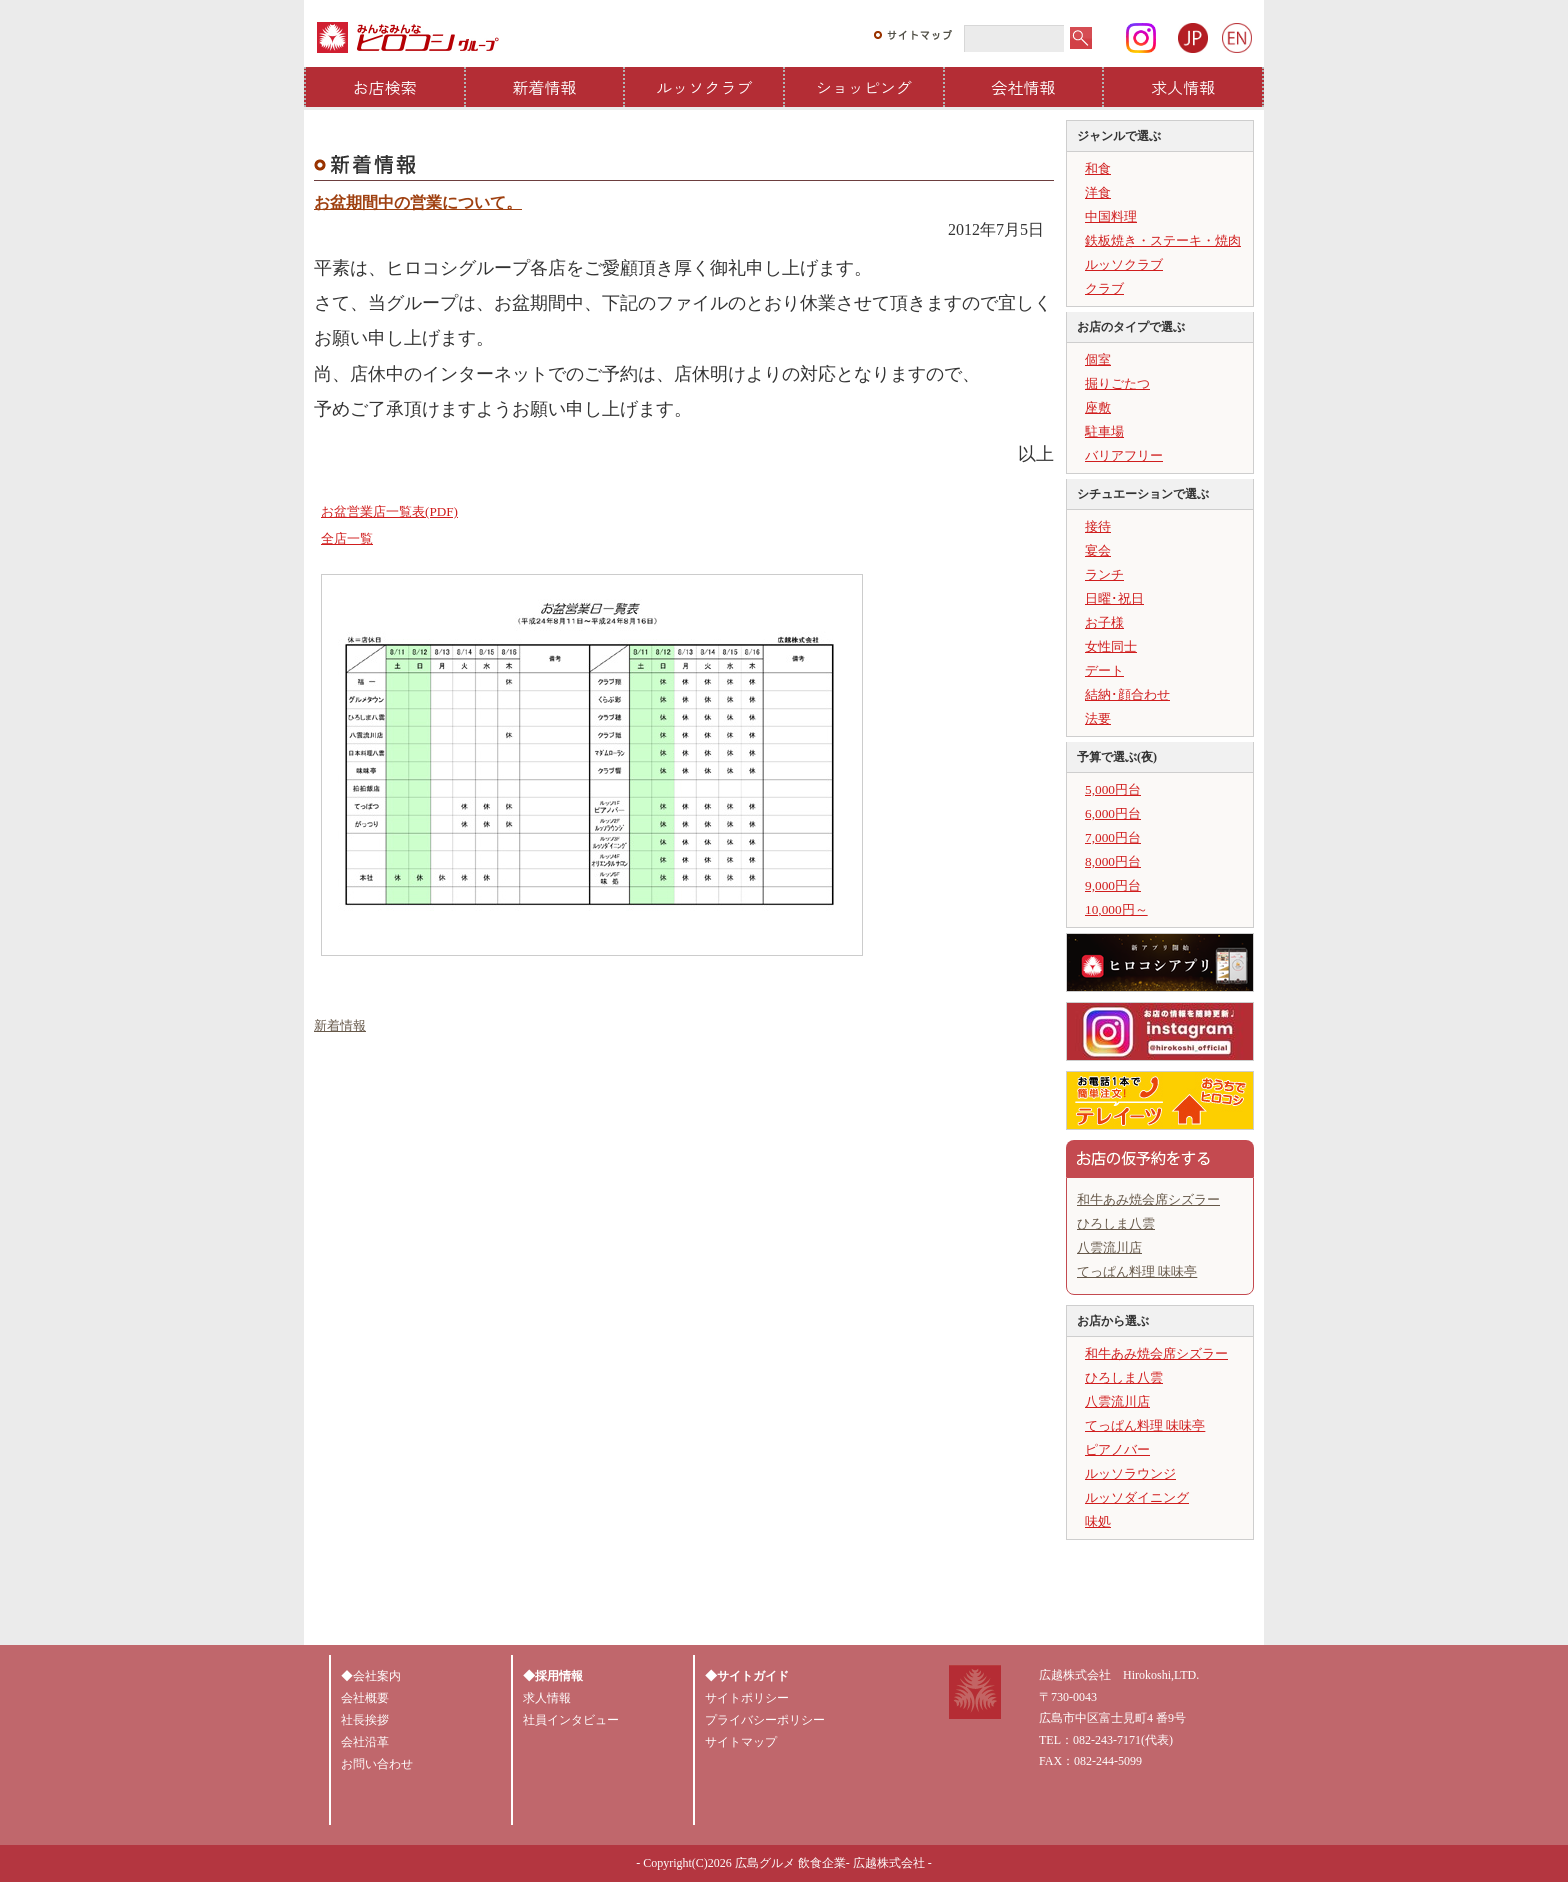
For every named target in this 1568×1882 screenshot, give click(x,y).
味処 (1098, 1521)
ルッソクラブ (704, 87)
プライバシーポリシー (765, 1720)
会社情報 (1024, 87)
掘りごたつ (1117, 383)
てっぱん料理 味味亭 (1137, 1271)
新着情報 (545, 87)
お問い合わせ (377, 1764)
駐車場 (1104, 431)
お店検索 (385, 87)
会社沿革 (365, 1742)
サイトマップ (741, 1742)
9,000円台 (1113, 885)
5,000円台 (1113, 789)
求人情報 (1183, 87)
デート (1104, 670)
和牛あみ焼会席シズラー (1148, 1199)
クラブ (1104, 288)
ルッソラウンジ (1130, 1473)
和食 (1098, 168)
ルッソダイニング (1137, 1497)
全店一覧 (347, 538)
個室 (1098, 359)
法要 (1098, 718)
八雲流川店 (1109, 1247)
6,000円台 (1113, 813)
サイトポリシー (747, 1698)
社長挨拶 (365, 1720)
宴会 (1098, 550)
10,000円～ (1116, 909)
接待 (1098, 526)
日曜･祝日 (1114, 598)
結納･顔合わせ (1127, 694)
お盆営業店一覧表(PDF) (389, 511)
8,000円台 (1113, 861)
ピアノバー (1117, 1449)
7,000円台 (1113, 837)
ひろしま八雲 (1116, 1223)
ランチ (1104, 574)
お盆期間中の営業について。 (418, 202)
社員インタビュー (571, 1720)
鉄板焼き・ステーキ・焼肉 (1163, 240)
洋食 (1098, 192)
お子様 (1104, 622)
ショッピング (864, 87)
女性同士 (1111, 646)
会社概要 (365, 1698)
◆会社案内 (371, 1676)
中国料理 (1111, 216)
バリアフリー (1124, 455)
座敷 (1098, 407)
